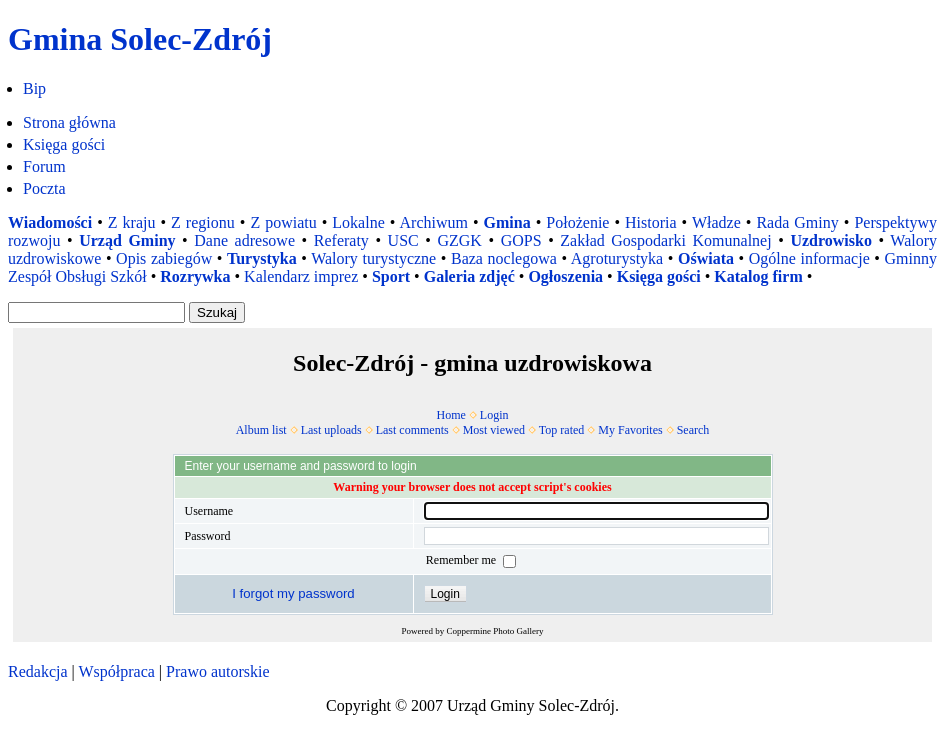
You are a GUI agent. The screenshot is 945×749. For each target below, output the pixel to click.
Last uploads (331, 430)
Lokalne (358, 222)
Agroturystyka (617, 258)
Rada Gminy (797, 222)
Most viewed (494, 430)
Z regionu (203, 222)
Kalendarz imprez (301, 276)
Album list (261, 430)
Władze (716, 222)
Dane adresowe (244, 240)
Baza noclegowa (504, 258)
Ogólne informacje (809, 258)
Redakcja (38, 671)
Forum (44, 166)
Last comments (412, 430)
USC (403, 240)
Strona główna (69, 122)
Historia (651, 222)
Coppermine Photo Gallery (495, 631)
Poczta (44, 188)
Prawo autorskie (218, 671)
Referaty (341, 240)
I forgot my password (293, 593)
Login (494, 415)
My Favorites (630, 430)
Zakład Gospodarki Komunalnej (665, 240)
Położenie (577, 222)
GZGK (459, 240)
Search (693, 430)
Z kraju (132, 222)
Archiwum (434, 222)
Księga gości (64, 144)
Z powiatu (283, 222)
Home (451, 415)
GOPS (521, 240)
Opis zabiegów (164, 258)
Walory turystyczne (373, 258)
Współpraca (116, 671)
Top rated (561, 430)
